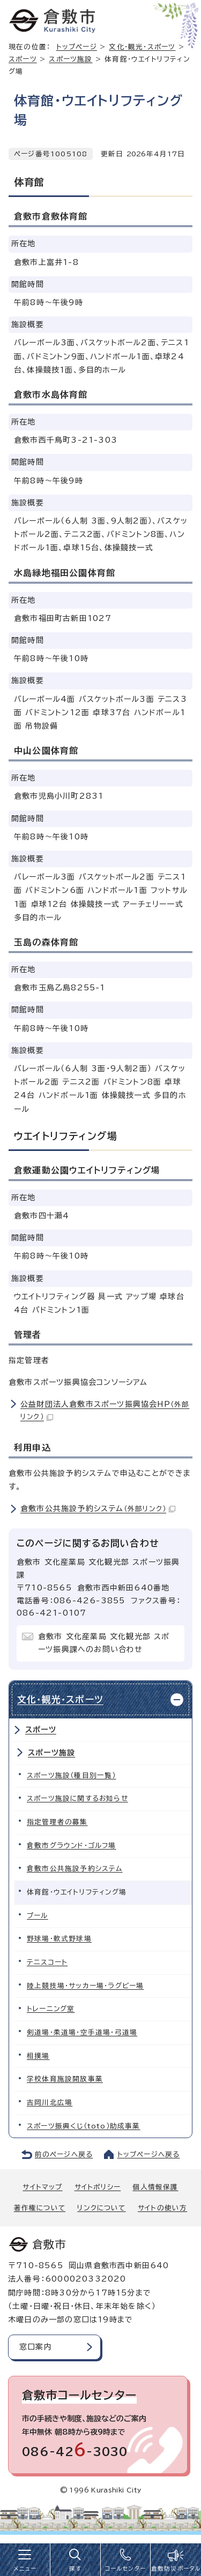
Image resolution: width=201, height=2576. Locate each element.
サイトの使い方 (162, 2207)
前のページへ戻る (64, 2154)
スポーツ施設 (70, 59)
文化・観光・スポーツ (142, 46)
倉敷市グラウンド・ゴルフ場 (71, 1845)
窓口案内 (35, 2347)
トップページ (76, 46)
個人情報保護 (155, 2187)
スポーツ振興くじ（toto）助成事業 (83, 2126)
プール (37, 1915)
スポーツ (23, 59)
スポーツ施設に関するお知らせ (77, 1798)
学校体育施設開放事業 (65, 2078)
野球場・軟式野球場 (59, 1938)
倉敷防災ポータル (176, 2568)
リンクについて (101, 2207)
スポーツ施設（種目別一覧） (71, 1775)
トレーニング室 (51, 2008)
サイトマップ (42, 2187)
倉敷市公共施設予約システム (97, 1508)
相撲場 (38, 2055)
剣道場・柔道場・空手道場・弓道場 (82, 2032)
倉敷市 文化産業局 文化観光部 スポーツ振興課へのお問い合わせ (104, 1643)
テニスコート (47, 1962)
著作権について (39, 2207)
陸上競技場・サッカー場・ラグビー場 (85, 1985)
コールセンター (125, 2568)
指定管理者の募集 (57, 1822)
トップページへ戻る (148, 2154)
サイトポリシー (98, 2187)
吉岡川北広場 (49, 2102)
